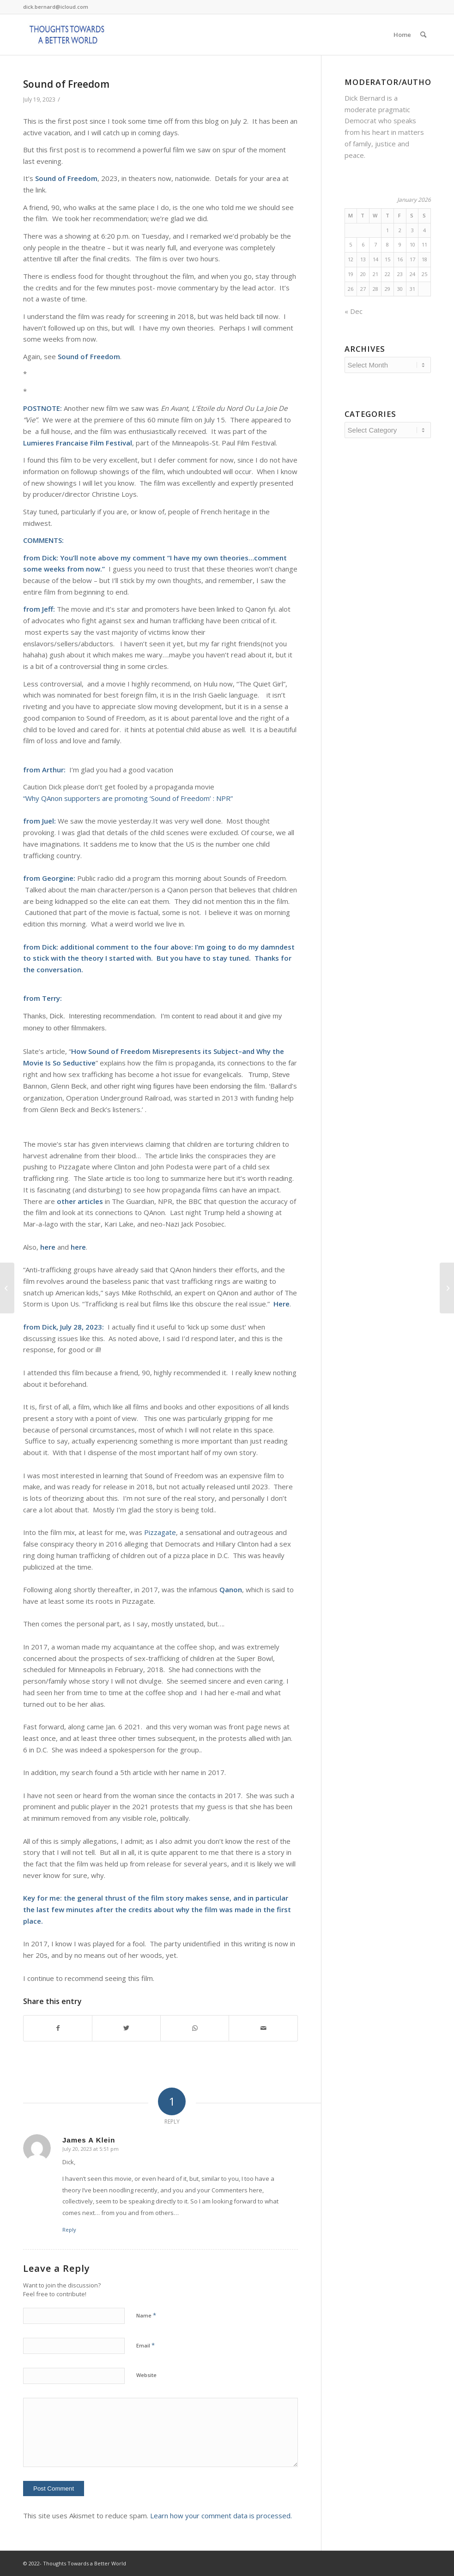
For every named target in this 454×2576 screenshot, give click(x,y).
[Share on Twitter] (126, 2028)
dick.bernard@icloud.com (55, 6)
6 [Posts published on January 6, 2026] (363, 244)
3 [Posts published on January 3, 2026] (412, 230)
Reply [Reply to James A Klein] (69, 2229)
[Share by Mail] (263, 2028)
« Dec (354, 311)
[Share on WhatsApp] (195, 2028)
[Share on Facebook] (58, 2028)
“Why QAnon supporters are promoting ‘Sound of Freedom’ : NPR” (128, 798)
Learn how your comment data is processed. (221, 2515)
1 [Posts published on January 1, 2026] (387, 230)
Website (146, 2374)
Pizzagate (160, 1532)
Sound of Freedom (66, 84)
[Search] (423, 34)
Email (145, 2345)
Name (146, 2315)
